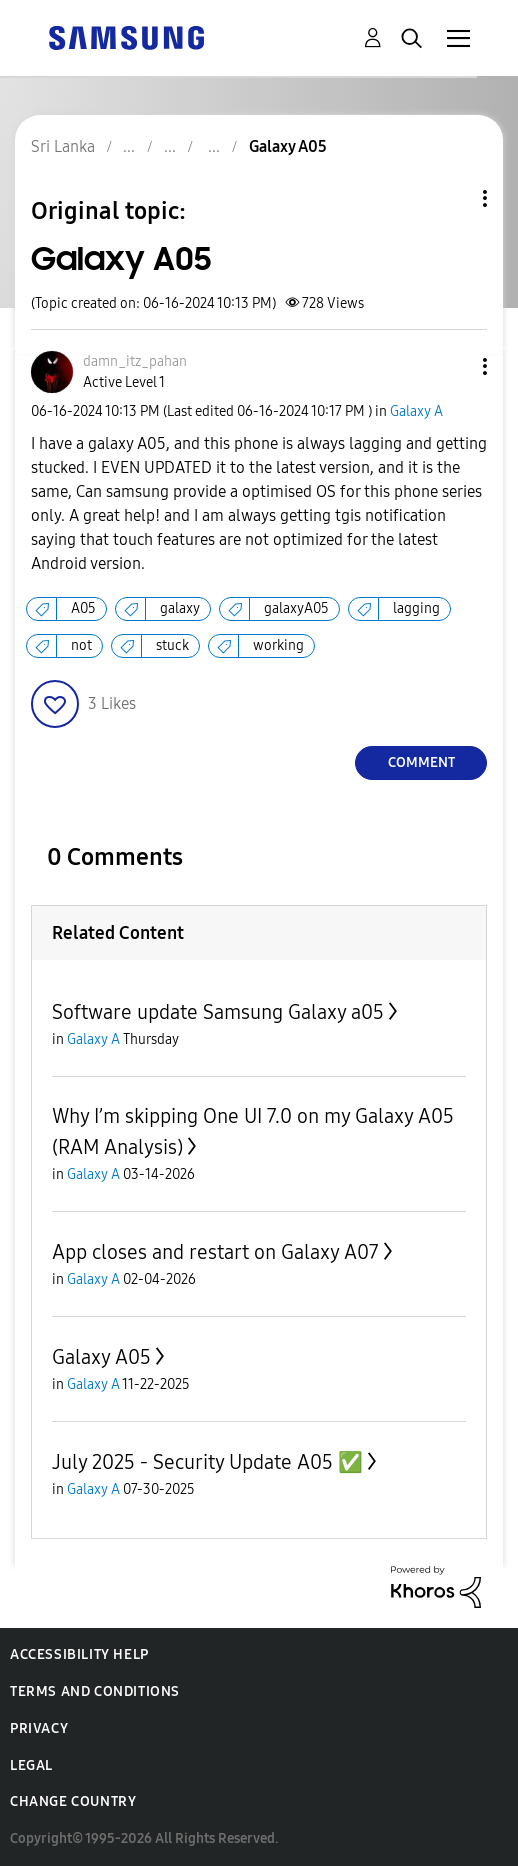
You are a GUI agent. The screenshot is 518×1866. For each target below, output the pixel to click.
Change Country (73, 1801)
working (278, 645)
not (81, 645)
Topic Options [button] (451, 198)
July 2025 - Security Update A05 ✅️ (207, 1462)
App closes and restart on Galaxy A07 (215, 1252)
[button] (452, 366)
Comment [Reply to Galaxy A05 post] (421, 762)
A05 (83, 608)
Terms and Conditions (95, 1691)
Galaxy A (416, 411)
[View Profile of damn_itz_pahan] (135, 361)
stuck (172, 645)
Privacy (39, 1728)
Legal (31, 1765)
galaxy (180, 608)
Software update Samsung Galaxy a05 (218, 1012)
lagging (416, 608)
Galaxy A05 (101, 1357)
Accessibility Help (79, 1654)
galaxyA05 (296, 608)
